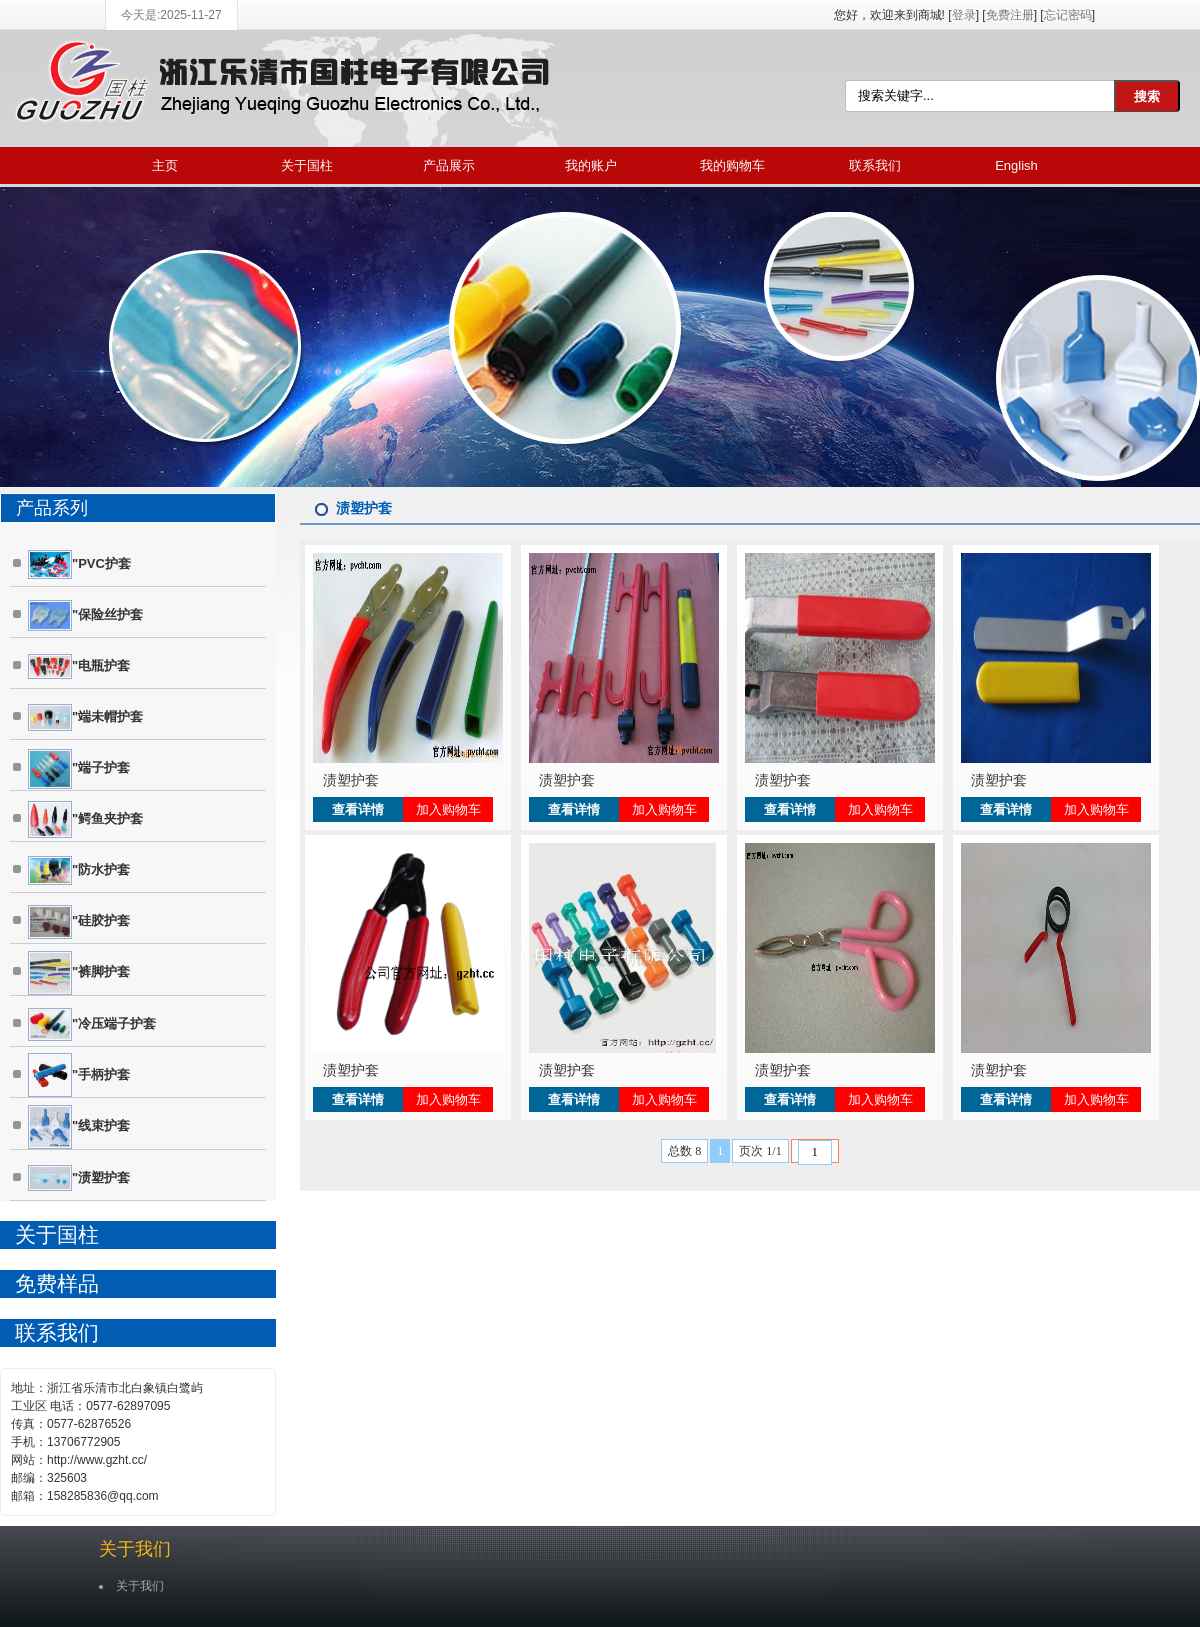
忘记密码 (1068, 15)
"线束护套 (79, 1127)
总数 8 (684, 1151)
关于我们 (135, 1549)
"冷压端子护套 (92, 1024)
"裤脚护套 (79, 973)
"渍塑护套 (79, 1178)
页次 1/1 (760, 1151)
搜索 (1147, 96)
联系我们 (875, 165)
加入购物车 (448, 809)
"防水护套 (79, 870)
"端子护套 (79, 769)
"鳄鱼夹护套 (85, 820)
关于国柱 (307, 165)
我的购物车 (732, 165)
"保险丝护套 (85, 615)
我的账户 (591, 165)
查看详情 (358, 809)
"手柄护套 (79, 1075)
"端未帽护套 (85, 717)
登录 (964, 15)
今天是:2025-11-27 (171, 15)
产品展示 (449, 165)
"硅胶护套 (79, 922)
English (1016, 165)
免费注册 (1010, 15)
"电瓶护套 (79, 666)
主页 (165, 165)
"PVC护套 (79, 565)
